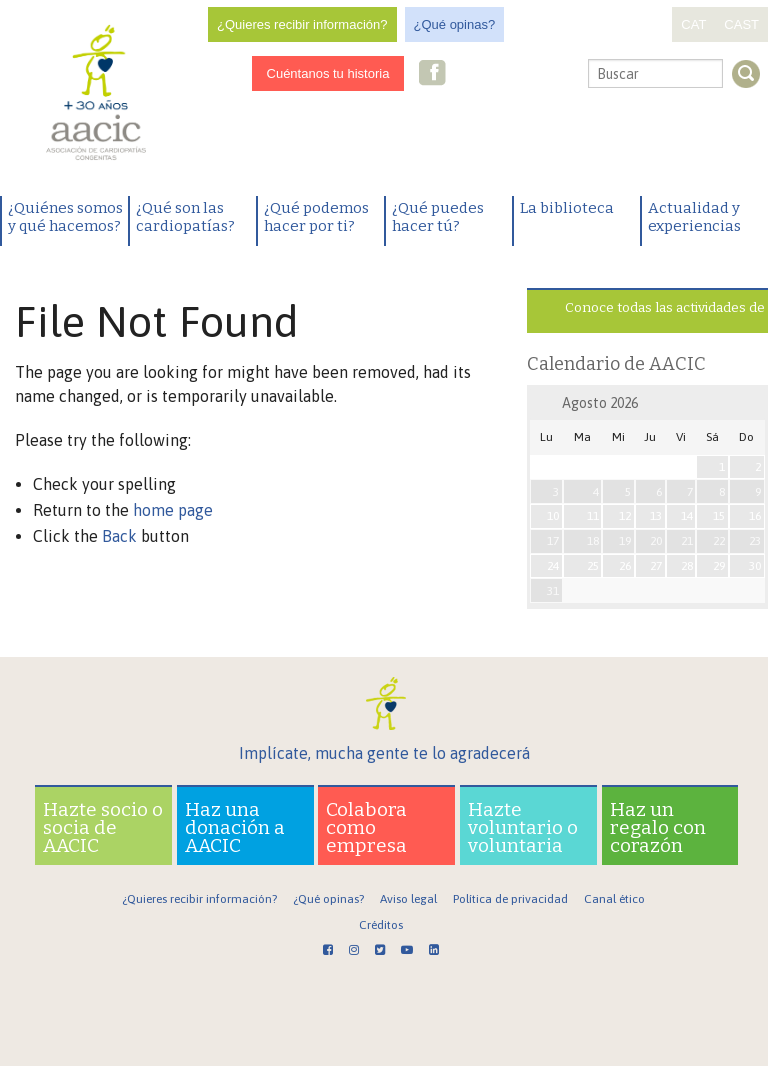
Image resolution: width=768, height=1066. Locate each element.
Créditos (381, 925)
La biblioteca (567, 208)
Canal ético (614, 899)
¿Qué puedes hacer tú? (438, 217)
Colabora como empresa (366, 827)
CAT (693, 24)
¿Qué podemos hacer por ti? (316, 217)
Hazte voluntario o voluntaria (523, 827)
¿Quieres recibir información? (302, 24)
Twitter (494, 75)
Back (119, 536)
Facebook (433, 74)
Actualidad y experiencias (694, 217)
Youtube (526, 74)
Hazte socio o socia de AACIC (103, 827)
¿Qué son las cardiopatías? (185, 217)
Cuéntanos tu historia (328, 73)
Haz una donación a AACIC (235, 827)
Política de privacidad (510, 899)
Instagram (463, 74)
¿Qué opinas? (455, 24)
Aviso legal (408, 899)
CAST (741, 24)
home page (173, 510)
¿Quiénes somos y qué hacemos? (65, 217)
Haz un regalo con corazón (658, 827)
